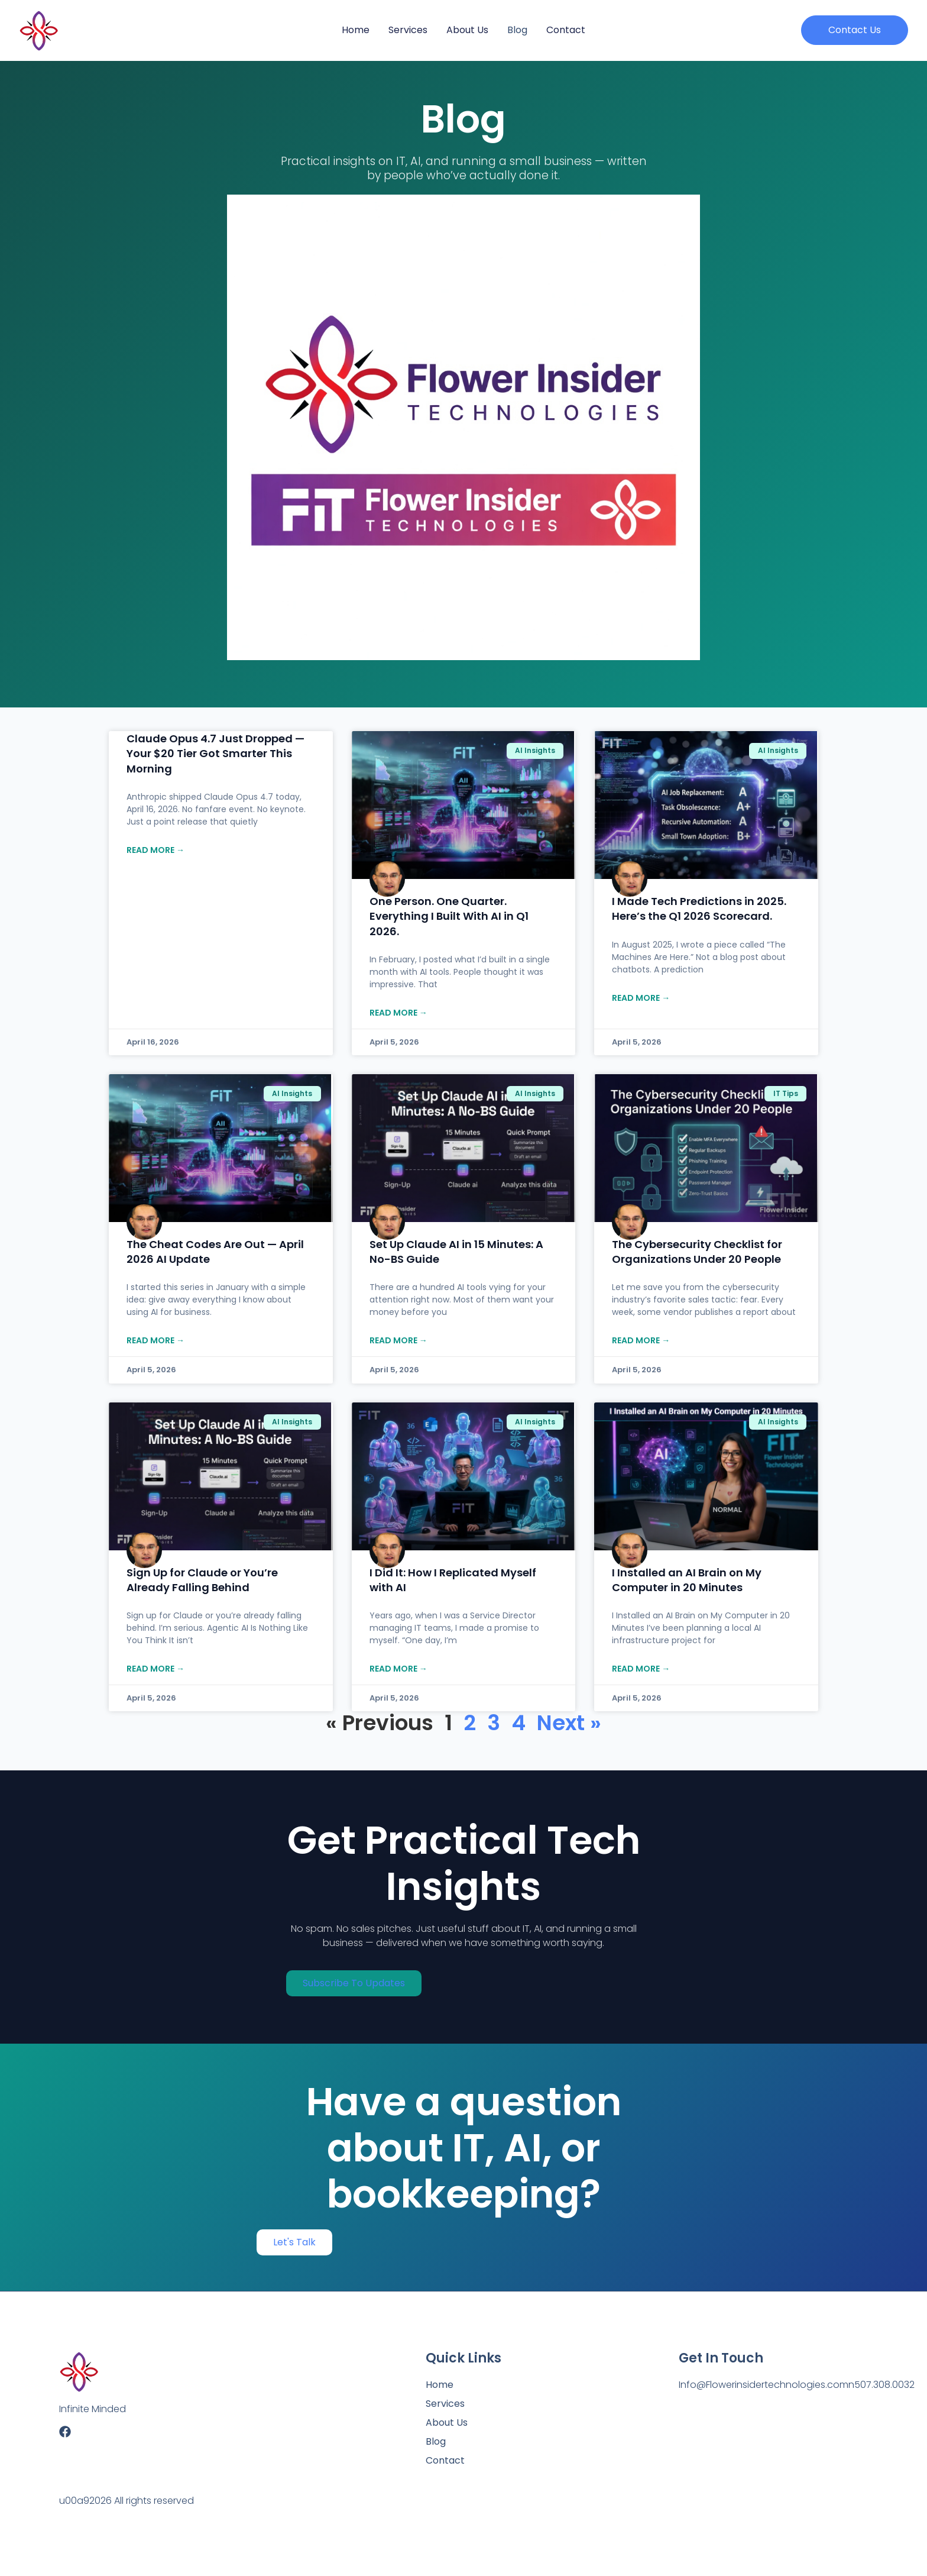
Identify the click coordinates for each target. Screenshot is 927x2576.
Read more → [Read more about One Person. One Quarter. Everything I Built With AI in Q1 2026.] (398, 1013)
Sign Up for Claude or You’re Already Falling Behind (202, 1580)
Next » (569, 1723)
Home (355, 30)
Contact (565, 30)
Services (407, 30)
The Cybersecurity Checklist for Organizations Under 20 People (697, 1251)
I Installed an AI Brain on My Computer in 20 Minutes (686, 1580)
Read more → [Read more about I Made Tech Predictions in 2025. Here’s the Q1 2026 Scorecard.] (641, 998)
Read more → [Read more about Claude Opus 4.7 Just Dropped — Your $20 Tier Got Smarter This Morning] (155, 850)
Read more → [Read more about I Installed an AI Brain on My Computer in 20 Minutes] (641, 1668)
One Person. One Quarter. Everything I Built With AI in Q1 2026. (449, 916)
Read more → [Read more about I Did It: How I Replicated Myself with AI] (398, 1668)
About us (467, 30)
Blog (517, 30)
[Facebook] (65, 2432)
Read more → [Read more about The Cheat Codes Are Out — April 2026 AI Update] (155, 1340)
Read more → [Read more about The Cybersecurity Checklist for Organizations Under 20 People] (641, 1340)
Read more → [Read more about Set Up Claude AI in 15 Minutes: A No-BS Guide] (398, 1340)
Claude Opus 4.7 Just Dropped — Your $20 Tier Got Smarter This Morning (215, 753)
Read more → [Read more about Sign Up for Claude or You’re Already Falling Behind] (155, 1668)
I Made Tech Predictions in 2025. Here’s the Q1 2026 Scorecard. (699, 908)
